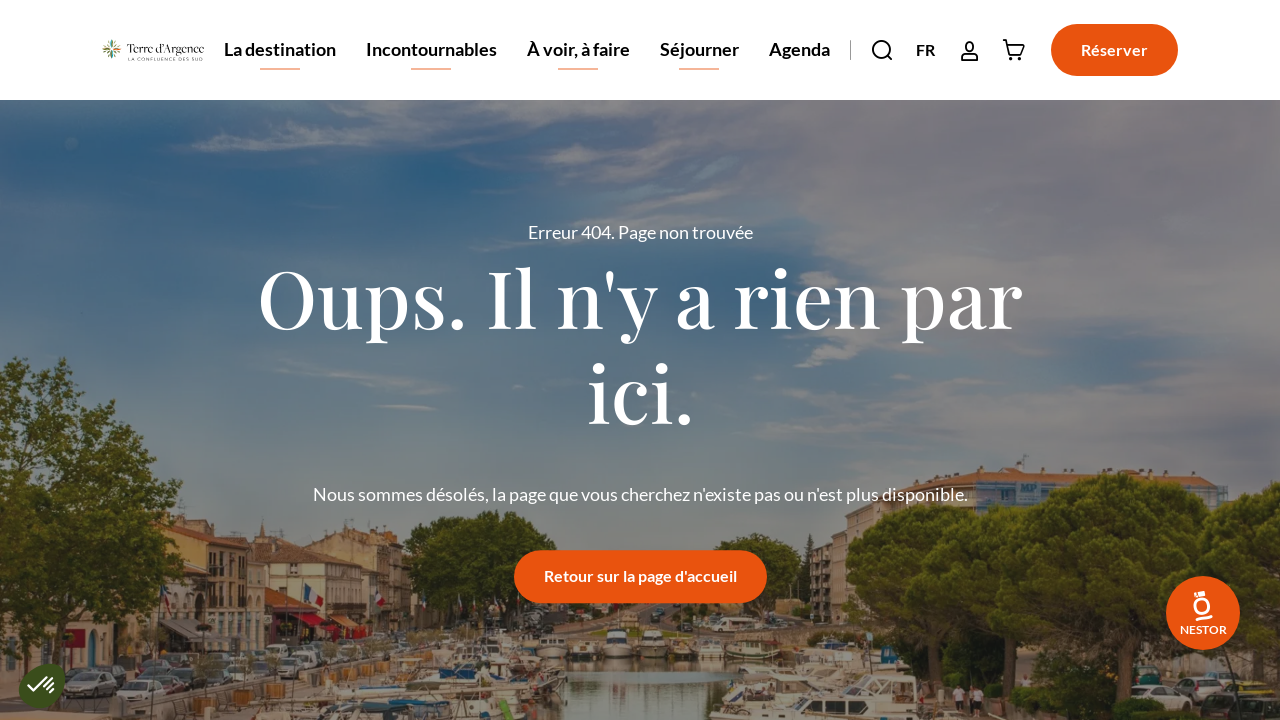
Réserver (1114, 49)
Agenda (799, 49)
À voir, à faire (578, 69)
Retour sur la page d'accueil (640, 575)
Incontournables (431, 69)
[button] (882, 50)
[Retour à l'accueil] (152, 50)
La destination (280, 69)
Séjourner (699, 69)
